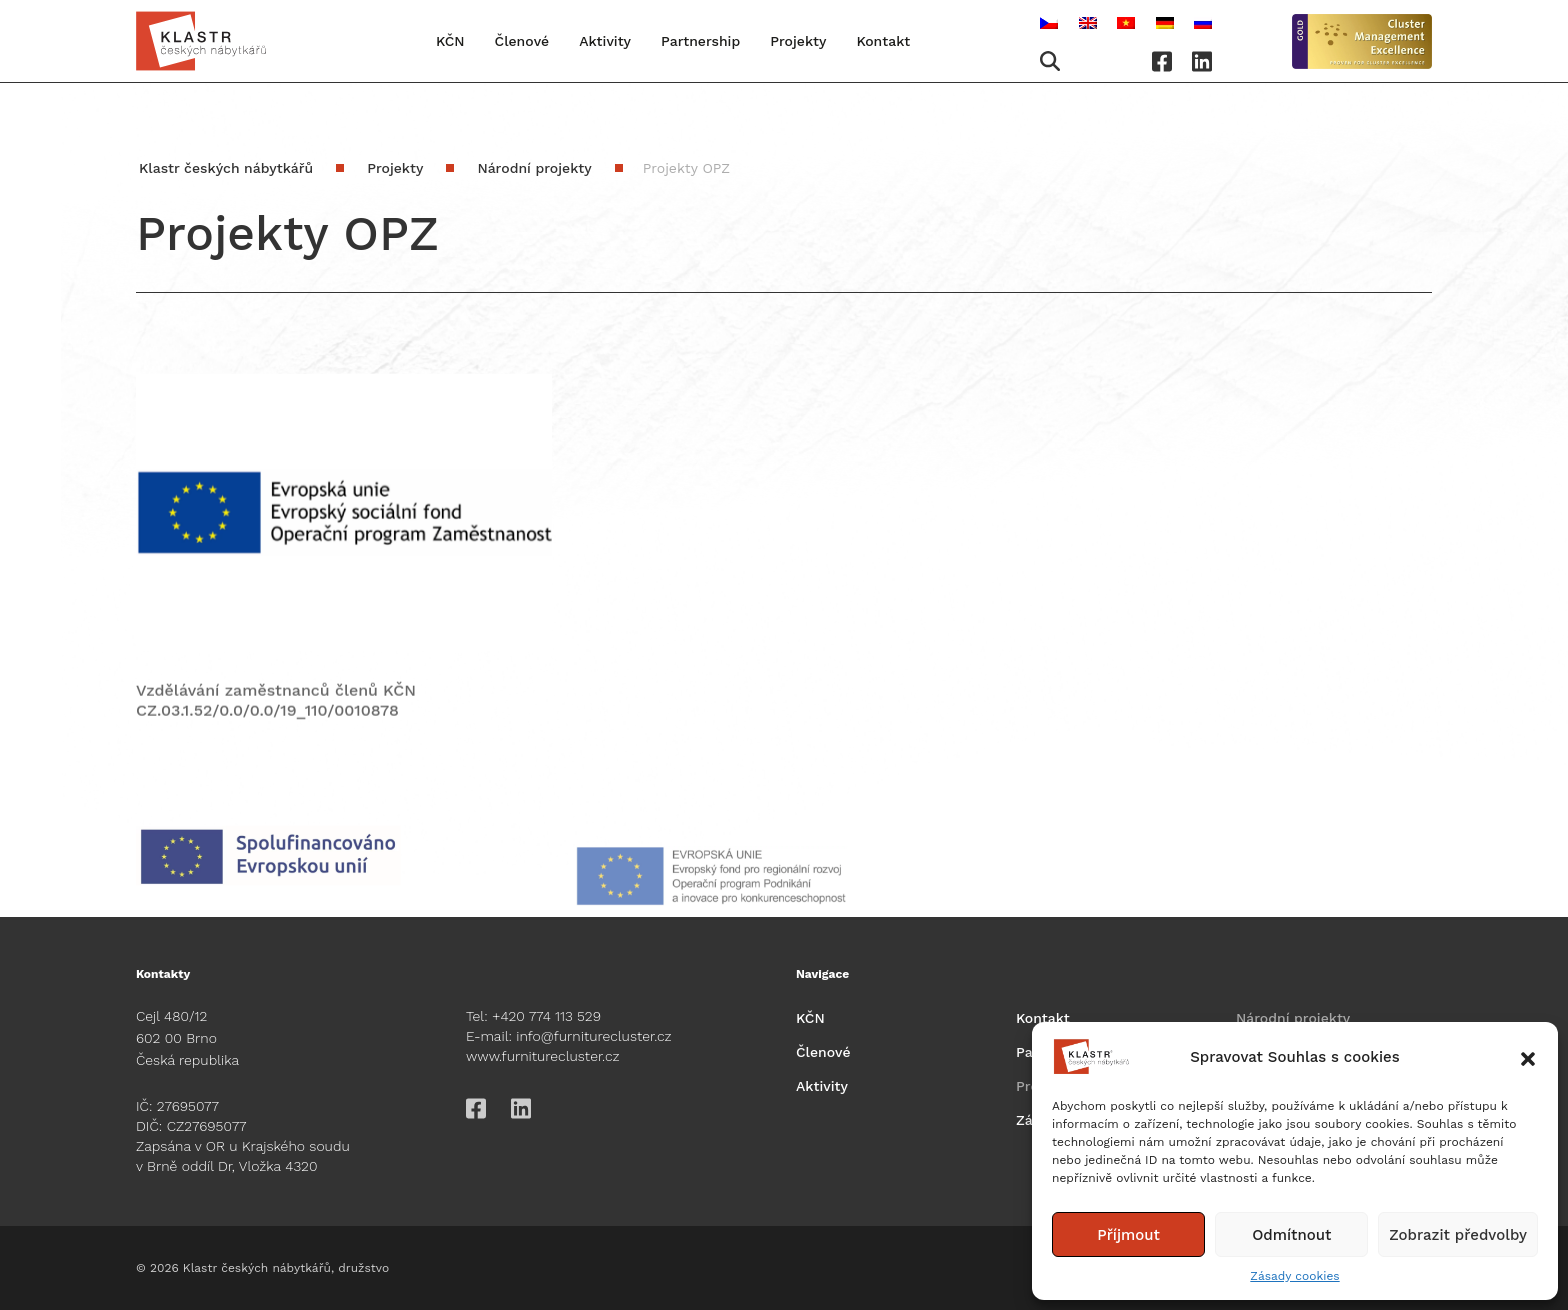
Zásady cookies (1294, 1276)
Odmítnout (1291, 1235)
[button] (1528, 1057)
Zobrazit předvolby (1458, 1235)
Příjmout (1128, 1235)
